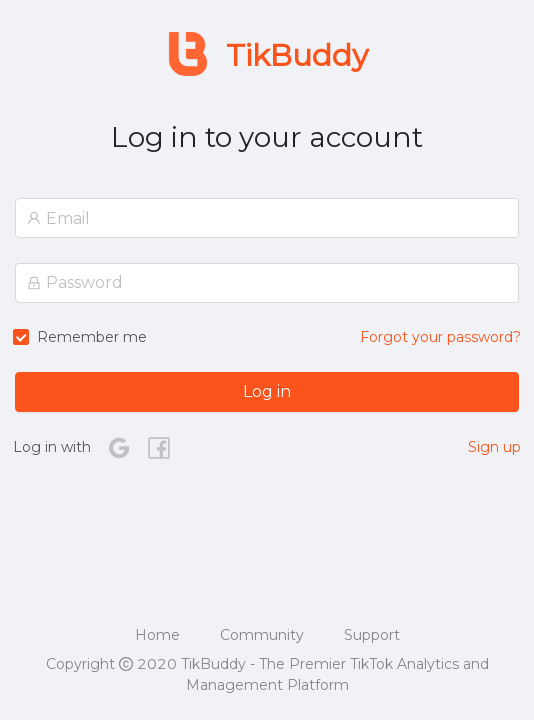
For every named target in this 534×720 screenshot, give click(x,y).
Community (262, 635)
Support (372, 635)
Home (157, 635)
